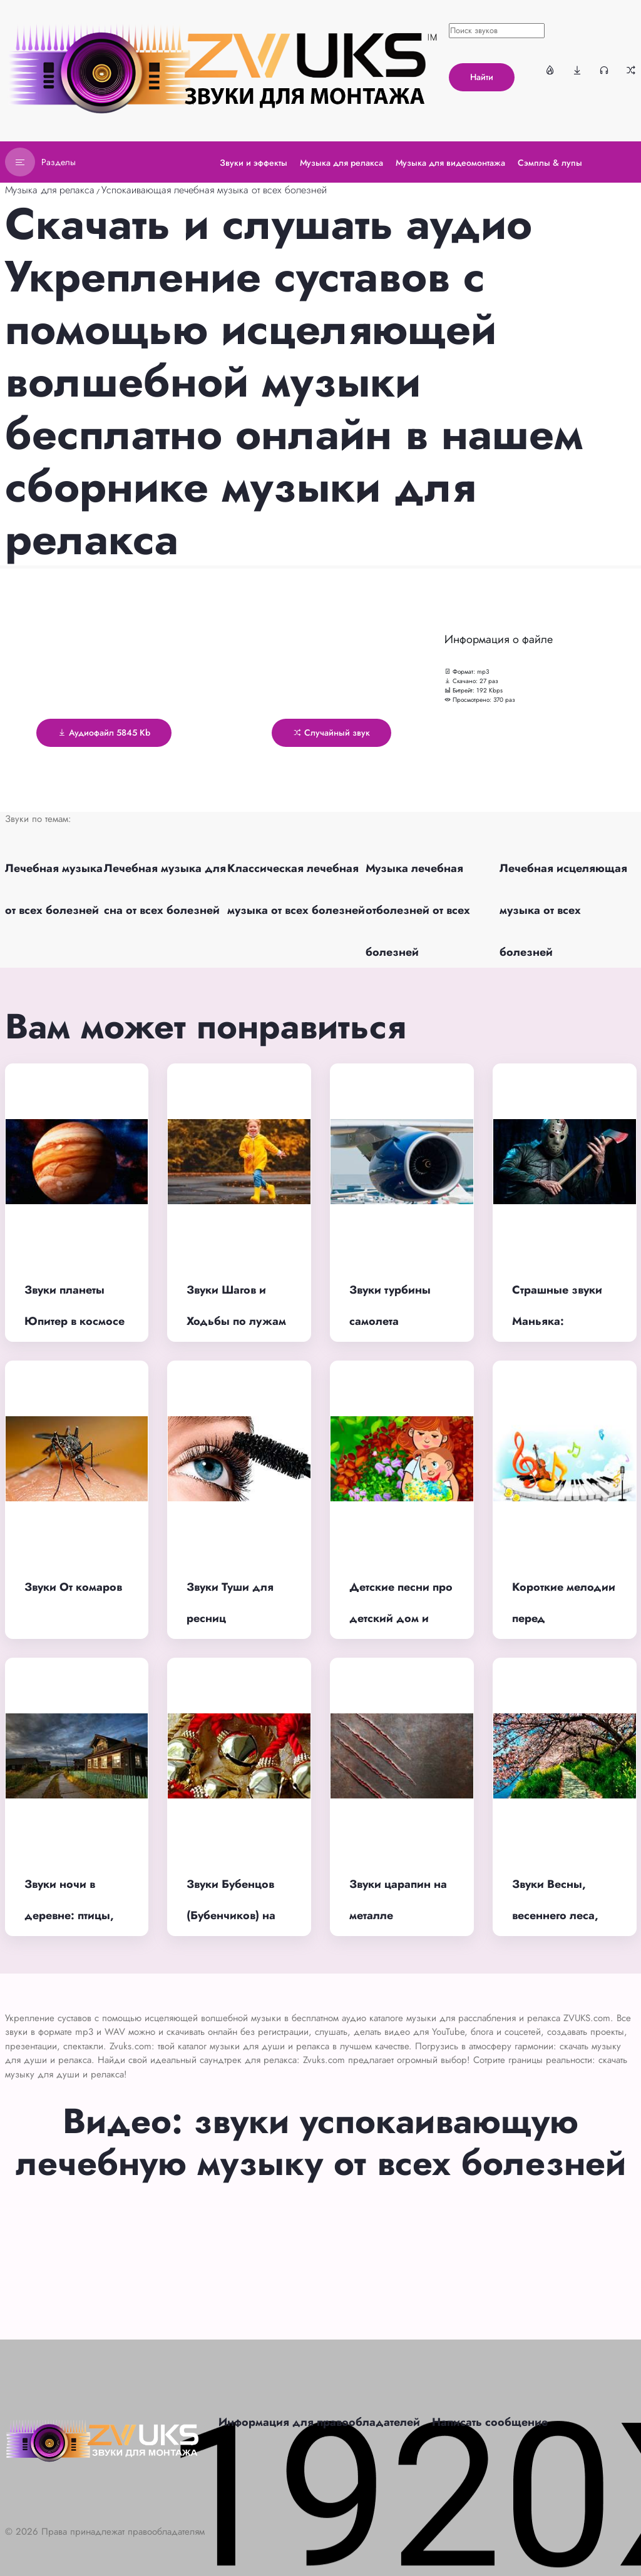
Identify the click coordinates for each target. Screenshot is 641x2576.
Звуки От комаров (73, 1587)
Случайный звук (331, 732)
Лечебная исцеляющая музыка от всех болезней (563, 910)
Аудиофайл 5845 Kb (104, 732)
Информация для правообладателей (319, 2422)
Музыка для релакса (50, 190)
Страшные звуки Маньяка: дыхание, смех (557, 1321)
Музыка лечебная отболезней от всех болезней (418, 910)
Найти (481, 77)
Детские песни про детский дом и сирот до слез (401, 1618)
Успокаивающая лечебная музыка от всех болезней (214, 190)
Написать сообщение (490, 2422)
